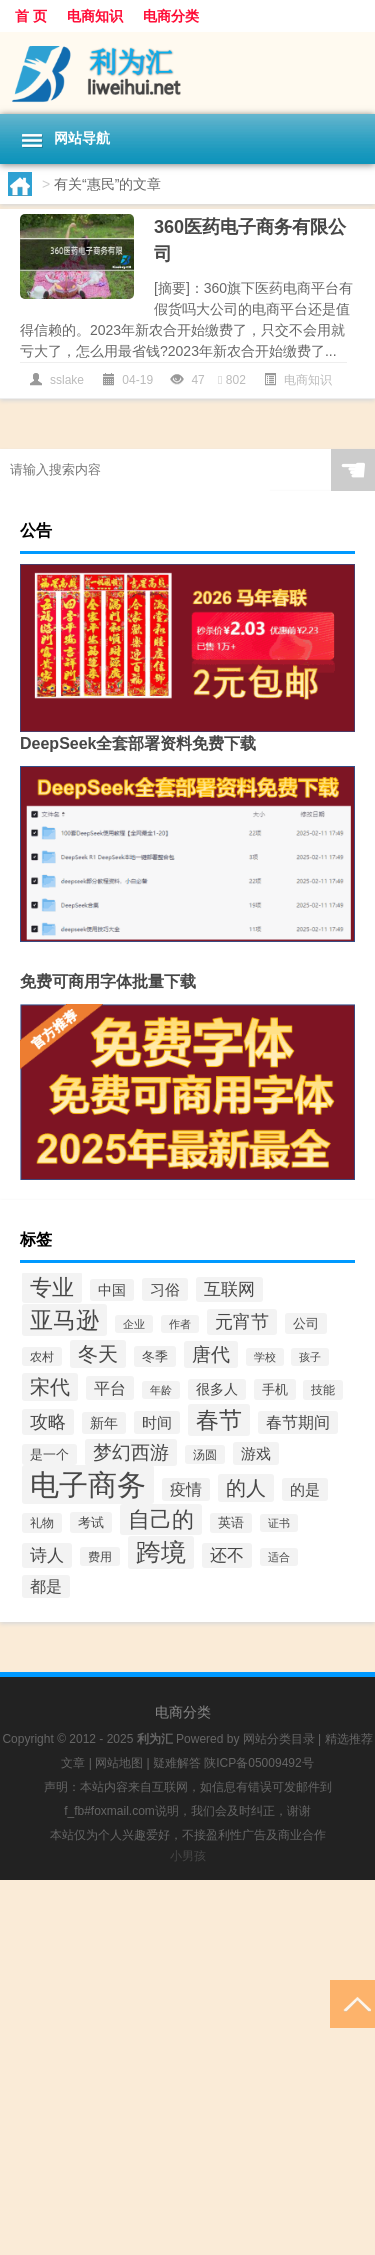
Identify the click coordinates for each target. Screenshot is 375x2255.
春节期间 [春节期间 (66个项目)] (298, 1422)
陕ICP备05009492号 (258, 1763)
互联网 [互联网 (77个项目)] (229, 1289)
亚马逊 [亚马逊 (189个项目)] (64, 1320)
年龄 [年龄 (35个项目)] (161, 1390)
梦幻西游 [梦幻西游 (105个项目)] (131, 1452)
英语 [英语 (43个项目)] (231, 1523)
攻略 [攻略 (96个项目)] (48, 1422)
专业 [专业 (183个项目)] (52, 1287)
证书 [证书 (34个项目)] (279, 1523)
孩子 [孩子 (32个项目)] (310, 1357)
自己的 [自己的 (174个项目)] (161, 1519)
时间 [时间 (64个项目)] (157, 1422)
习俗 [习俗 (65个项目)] (165, 1289)
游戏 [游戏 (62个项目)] (256, 1453)
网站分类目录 (279, 1739)
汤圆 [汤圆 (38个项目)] (205, 1454)
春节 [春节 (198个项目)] (219, 1420)
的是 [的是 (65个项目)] (305, 1489)
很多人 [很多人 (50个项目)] (217, 1389)
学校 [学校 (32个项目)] (265, 1357)
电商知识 (95, 16)
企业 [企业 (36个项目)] (134, 1324)
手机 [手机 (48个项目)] (275, 1389)
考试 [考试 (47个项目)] (91, 1522)
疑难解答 (177, 1763)
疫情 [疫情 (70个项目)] (186, 1489)
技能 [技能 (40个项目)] (323, 1390)
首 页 (31, 16)
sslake (67, 380)
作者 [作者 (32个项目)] (180, 1324)
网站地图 (119, 1763)
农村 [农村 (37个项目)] (42, 1356)
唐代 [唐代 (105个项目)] (211, 1354)
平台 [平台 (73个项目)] (110, 1388)
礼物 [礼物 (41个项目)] (42, 1523)
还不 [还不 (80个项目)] (227, 1555)
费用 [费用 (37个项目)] (100, 1556)
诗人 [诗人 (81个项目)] (47, 1555)
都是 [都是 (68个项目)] (46, 1586)
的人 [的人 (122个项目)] (246, 1488)
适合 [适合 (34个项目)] (279, 1557)
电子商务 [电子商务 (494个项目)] (88, 1484)
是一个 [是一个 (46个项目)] (49, 1454)
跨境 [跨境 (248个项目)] (161, 1552)
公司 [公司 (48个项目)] (306, 1323)
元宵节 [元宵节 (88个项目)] (242, 1322)
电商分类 (171, 16)
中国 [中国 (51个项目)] (112, 1290)
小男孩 (188, 1856)
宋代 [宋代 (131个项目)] (50, 1387)
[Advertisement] (187, 2067)
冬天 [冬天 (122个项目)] (98, 1354)
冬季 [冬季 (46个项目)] (155, 1356)
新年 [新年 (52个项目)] (104, 1423)
